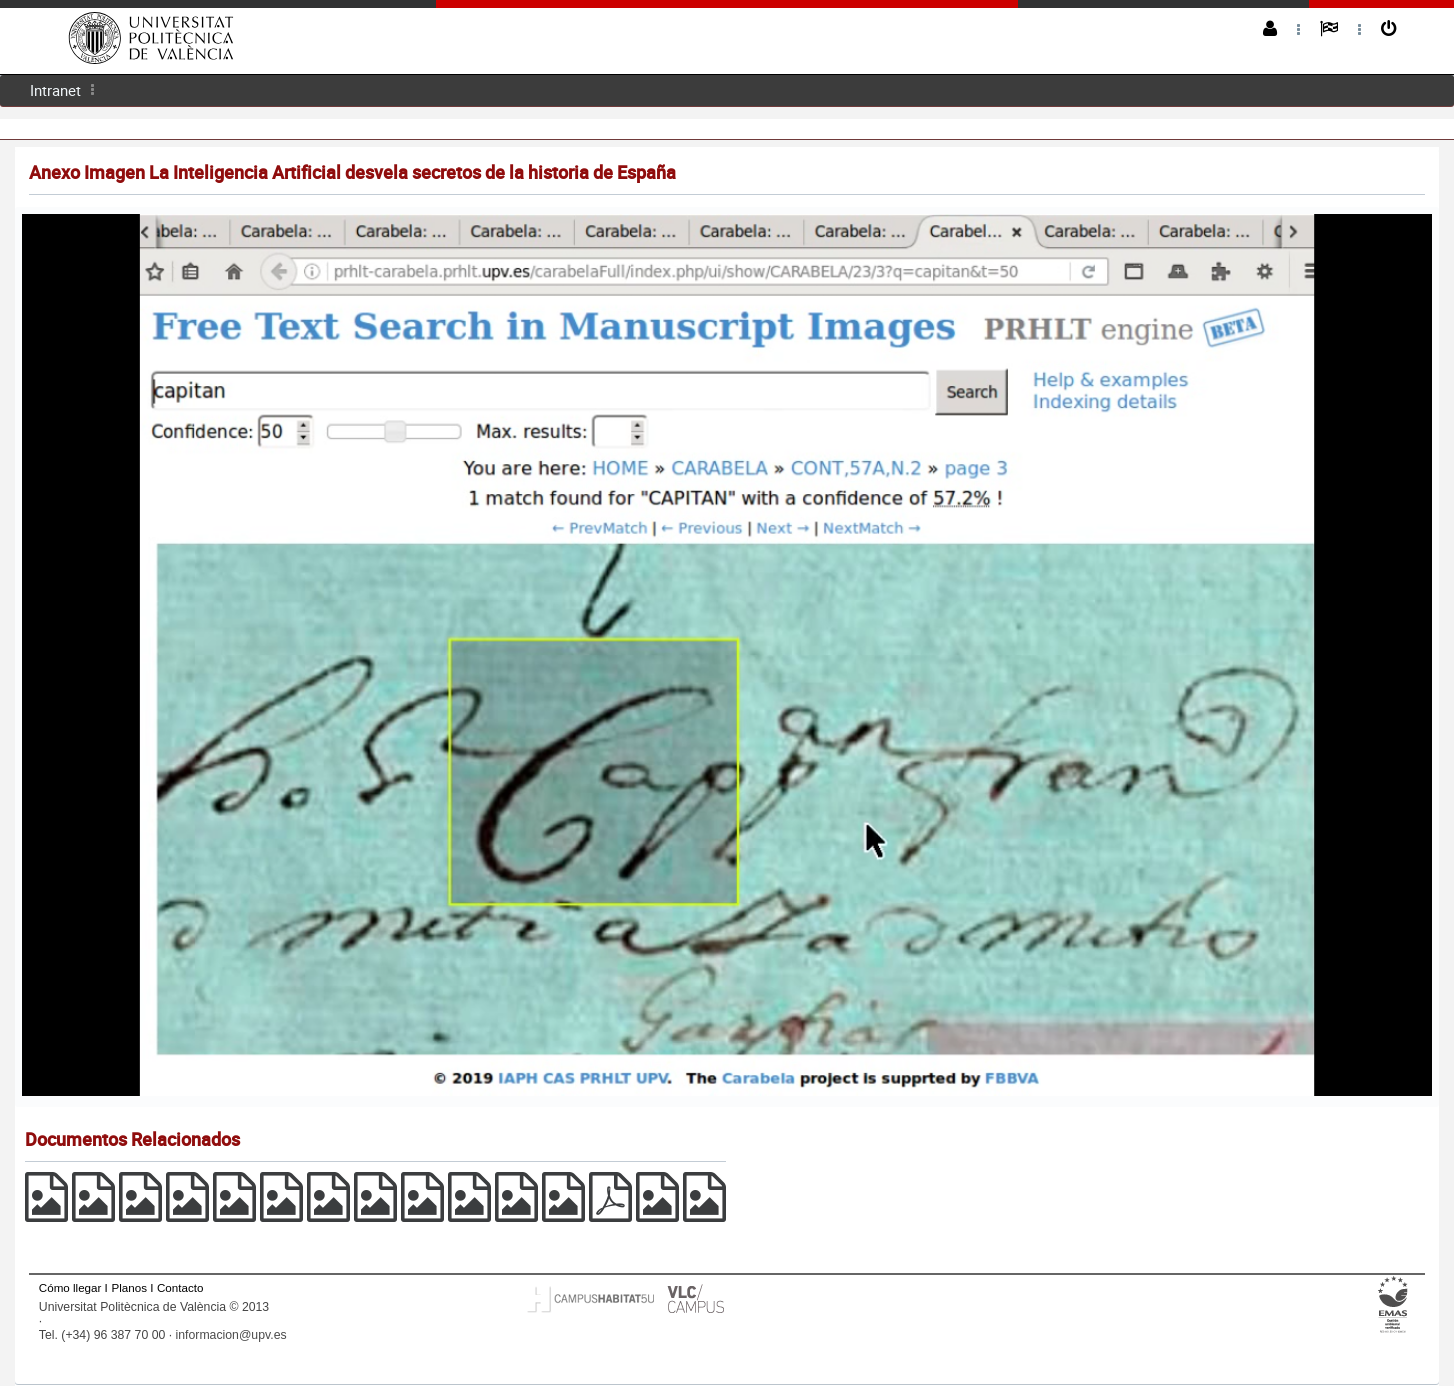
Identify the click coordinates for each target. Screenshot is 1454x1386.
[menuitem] (55, 90)
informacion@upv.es (231, 1335)
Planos (129, 1287)
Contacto (180, 1287)
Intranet (55, 90)
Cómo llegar (70, 1287)
